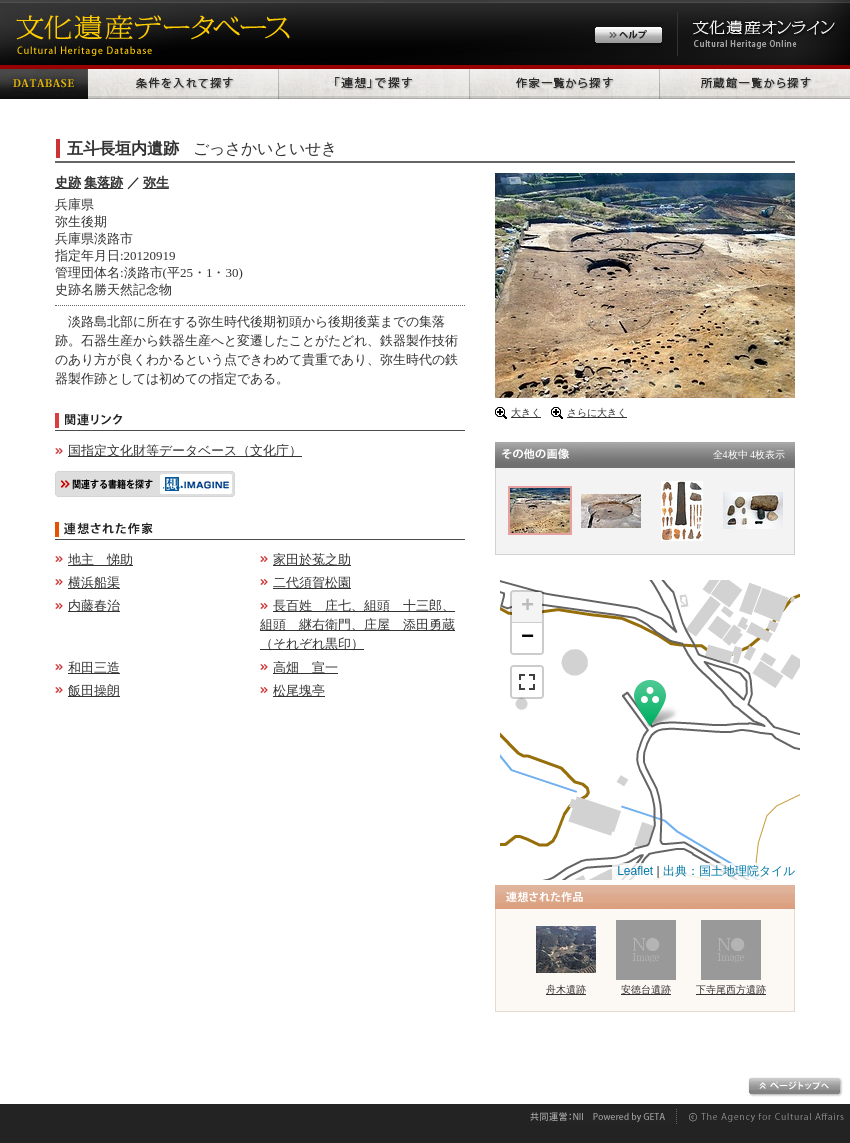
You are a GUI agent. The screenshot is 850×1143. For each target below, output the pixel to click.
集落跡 (103, 182)
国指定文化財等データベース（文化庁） (185, 450)
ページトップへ (795, 1087)
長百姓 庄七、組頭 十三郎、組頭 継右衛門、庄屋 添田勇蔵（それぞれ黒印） (357, 624)
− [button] (527, 638)
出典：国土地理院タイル (729, 871)
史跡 (68, 182)
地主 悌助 (100, 559)
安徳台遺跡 (646, 989)
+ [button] (527, 607)
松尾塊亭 (299, 690)
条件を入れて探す (183, 82)
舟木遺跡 (566, 989)
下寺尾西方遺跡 (731, 989)
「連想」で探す (374, 82)
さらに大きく (597, 412)
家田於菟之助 (312, 559)
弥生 (156, 182)
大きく (526, 412)
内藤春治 (94, 605)
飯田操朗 (94, 690)
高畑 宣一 (305, 667)
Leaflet (635, 871)
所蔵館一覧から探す (755, 82)
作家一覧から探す (565, 82)
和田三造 (94, 667)
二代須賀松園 (312, 582)
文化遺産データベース (150, 32)
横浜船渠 (94, 582)
